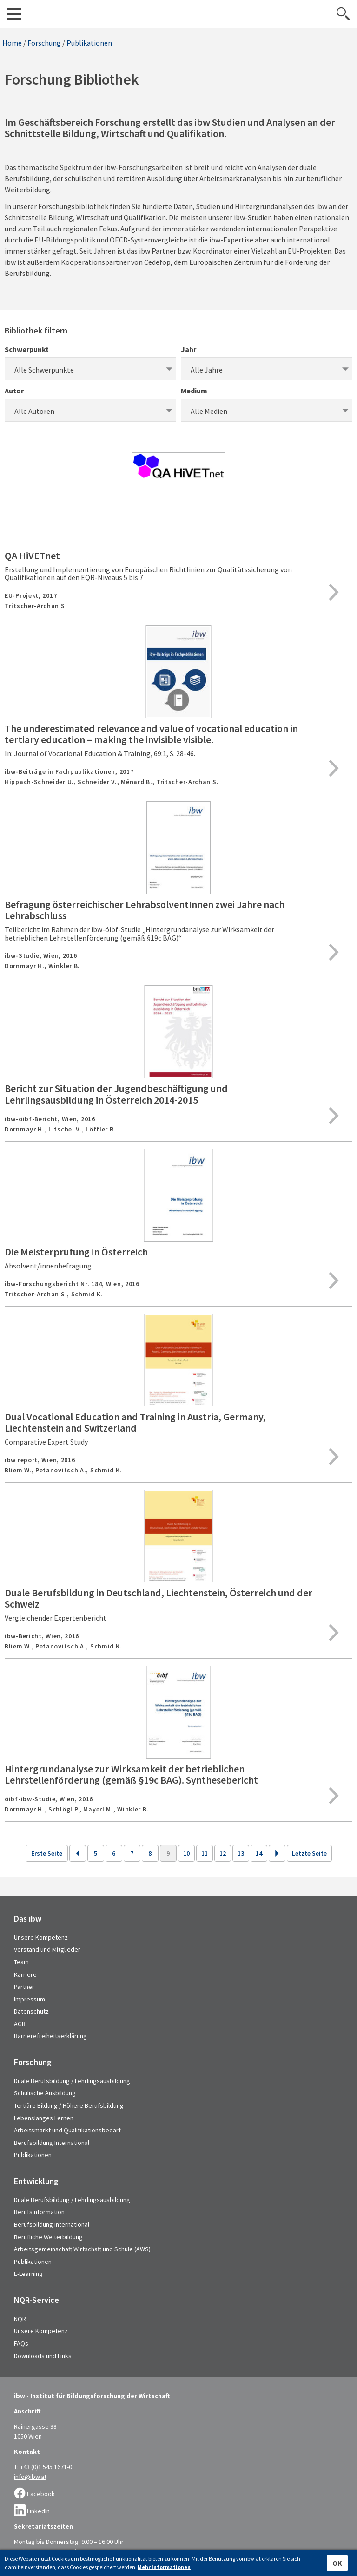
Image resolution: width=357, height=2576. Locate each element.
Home (12, 42)
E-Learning (28, 2273)
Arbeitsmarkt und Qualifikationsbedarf (67, 2130)
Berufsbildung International (51, 2142)
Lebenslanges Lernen (43, 2118)
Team (21, 1962)
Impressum (29, 1999)
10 (186, 1853)
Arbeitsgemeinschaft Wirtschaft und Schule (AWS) (82, 2249)
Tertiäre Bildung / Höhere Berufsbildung (69, 2105)
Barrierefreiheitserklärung (50, 2036)
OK (337, 2563)
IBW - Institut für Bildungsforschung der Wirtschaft (178, 14)
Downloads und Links (43, 2356)
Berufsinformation (39, 2212)
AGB (20, 2024)
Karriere (25, 1974)
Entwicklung (36, 2181)
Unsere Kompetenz (41, 1937)
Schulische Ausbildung (45, 2093)
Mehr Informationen (164, 2566)
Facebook (41, 2494)
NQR (20, 2318)
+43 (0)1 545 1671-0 (46, 2467)
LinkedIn (38, 2511)
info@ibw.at (30, 2476)
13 (241, 1853)
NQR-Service (36, 2300)
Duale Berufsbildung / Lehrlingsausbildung (72, 2081)
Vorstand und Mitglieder (47, 1949)
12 (222, 1853)
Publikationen (89, 42)
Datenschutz (31, 2011)
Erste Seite (46, 1853)
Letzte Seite (309, 1853)
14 (259, 1853)
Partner (24, 1986)
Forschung (44, 42)
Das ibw (27, 1918)
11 (204, 1853)
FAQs (21, 2343)
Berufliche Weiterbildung (48, 2237)
